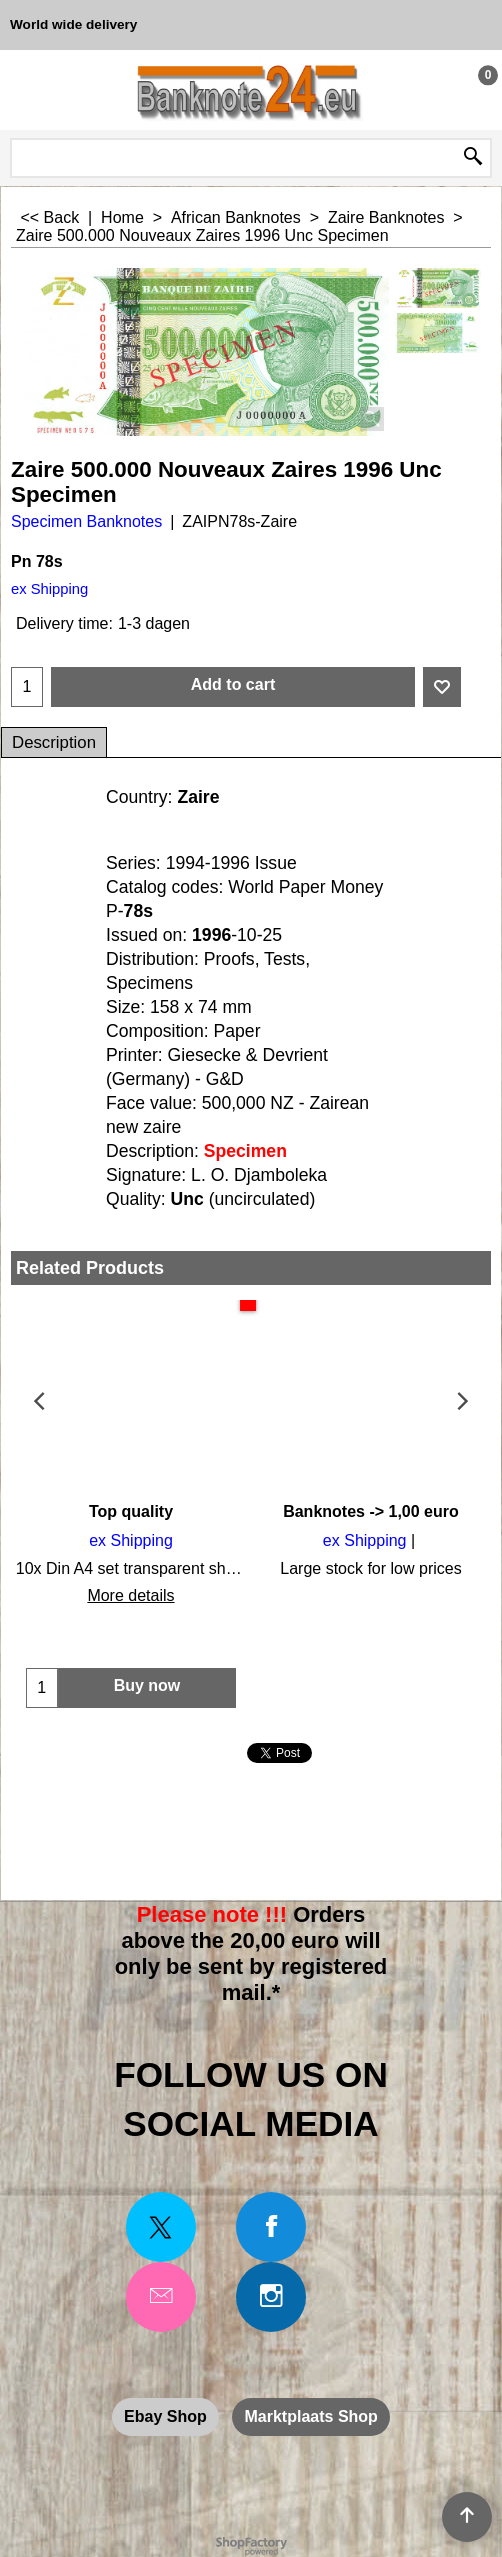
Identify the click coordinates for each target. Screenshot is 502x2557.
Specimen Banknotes (86, 521)
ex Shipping (49, 589)
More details (130, 1595)
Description (54, 742)
